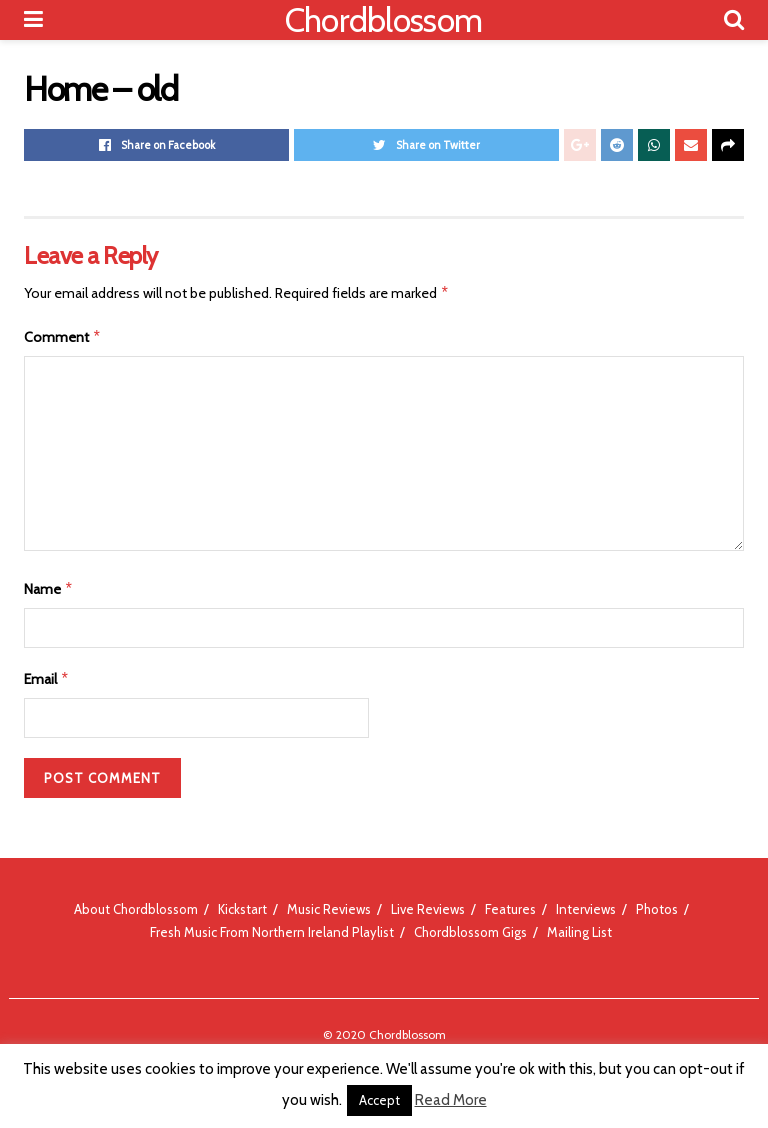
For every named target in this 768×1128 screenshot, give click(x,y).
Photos (657, 909)
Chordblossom (384, 20)
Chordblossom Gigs (470, 932)
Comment (63, 337)
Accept (379, 1100)
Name (49, 589)
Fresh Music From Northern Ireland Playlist (272, 932)
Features (510, 909)
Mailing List (579, 932)
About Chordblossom (136, 909)
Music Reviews (329, 909)
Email (47, 679)
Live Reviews (428, 909)
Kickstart (242, 909)
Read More (451, 1100)
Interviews (586, 909)
